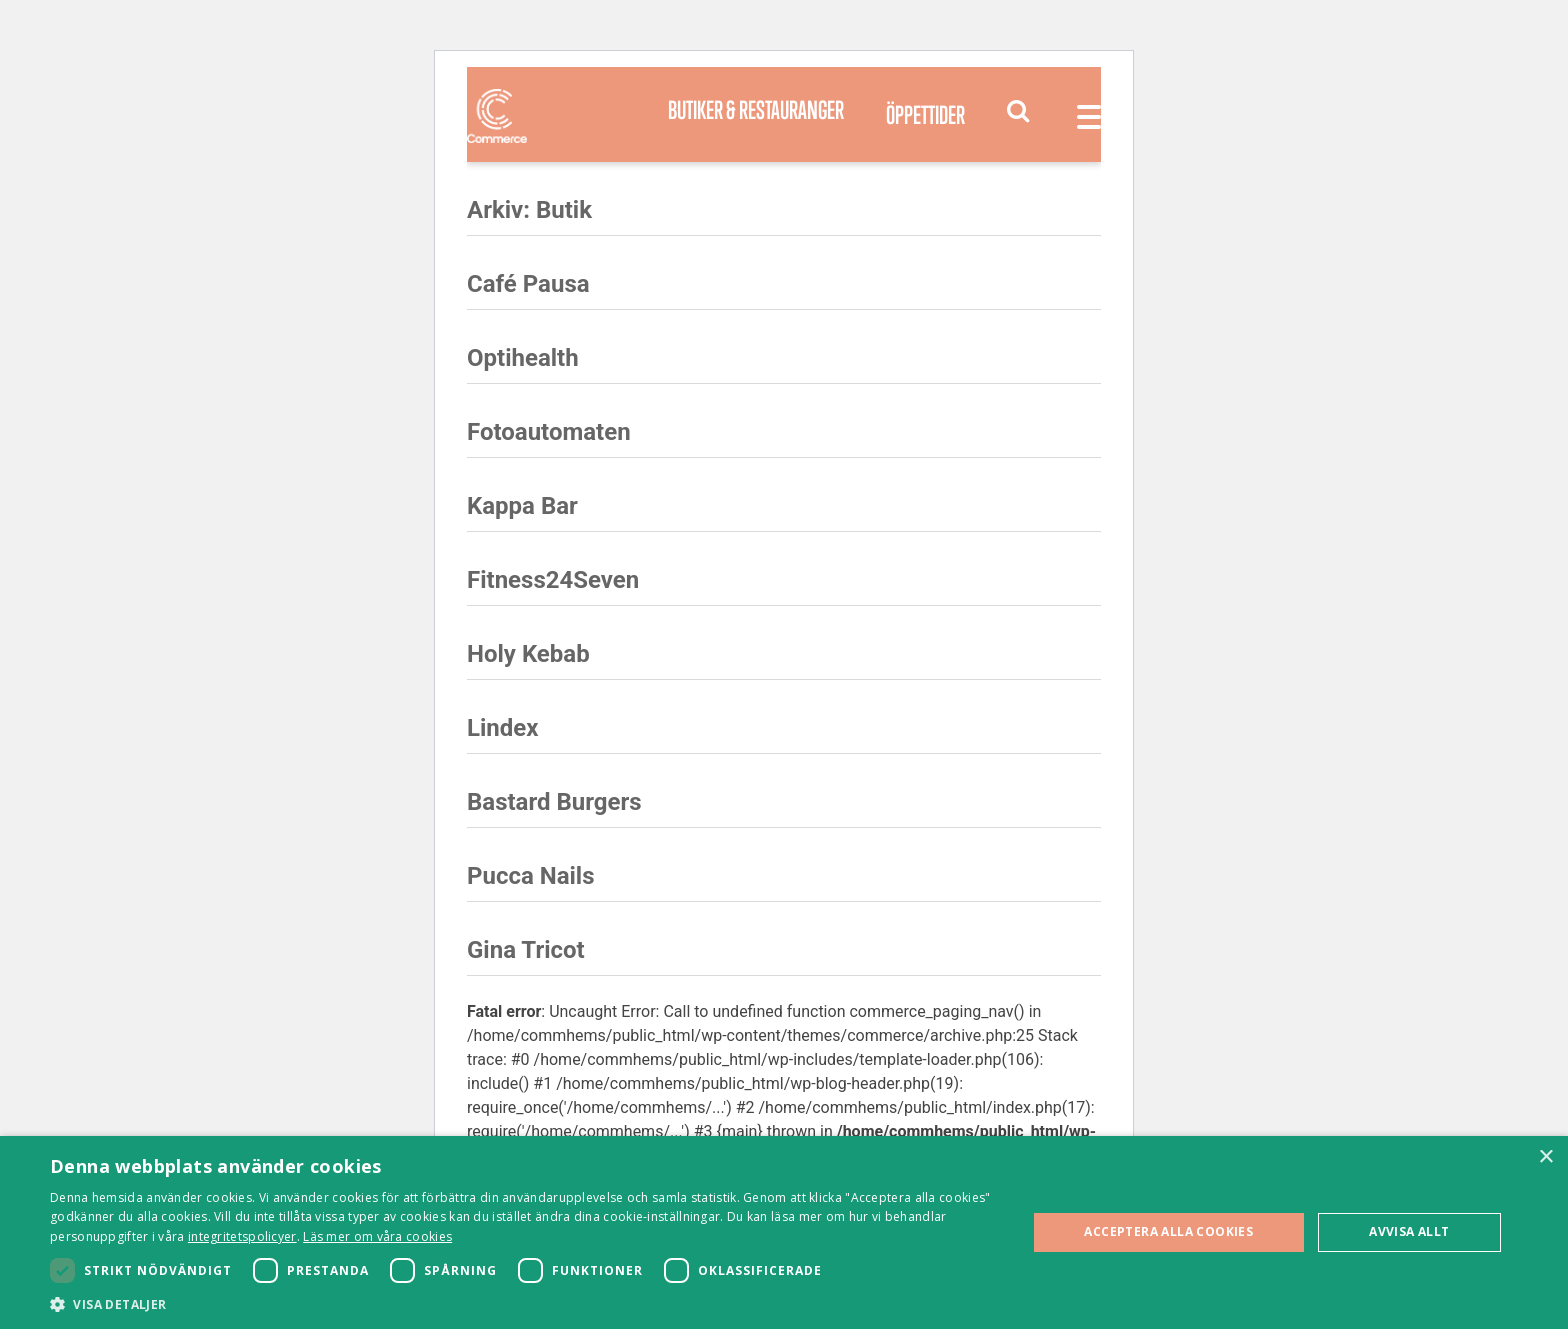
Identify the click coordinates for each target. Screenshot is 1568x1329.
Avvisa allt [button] (1409, 1231)
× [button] (1545, 1157)
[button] (524, 1304)
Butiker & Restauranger (756, 109)
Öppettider (925, 114)
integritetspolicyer (242, 1236)
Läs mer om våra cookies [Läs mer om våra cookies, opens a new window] (377, 1236)
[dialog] (784, 1232)
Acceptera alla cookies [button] (1168, 1231)
